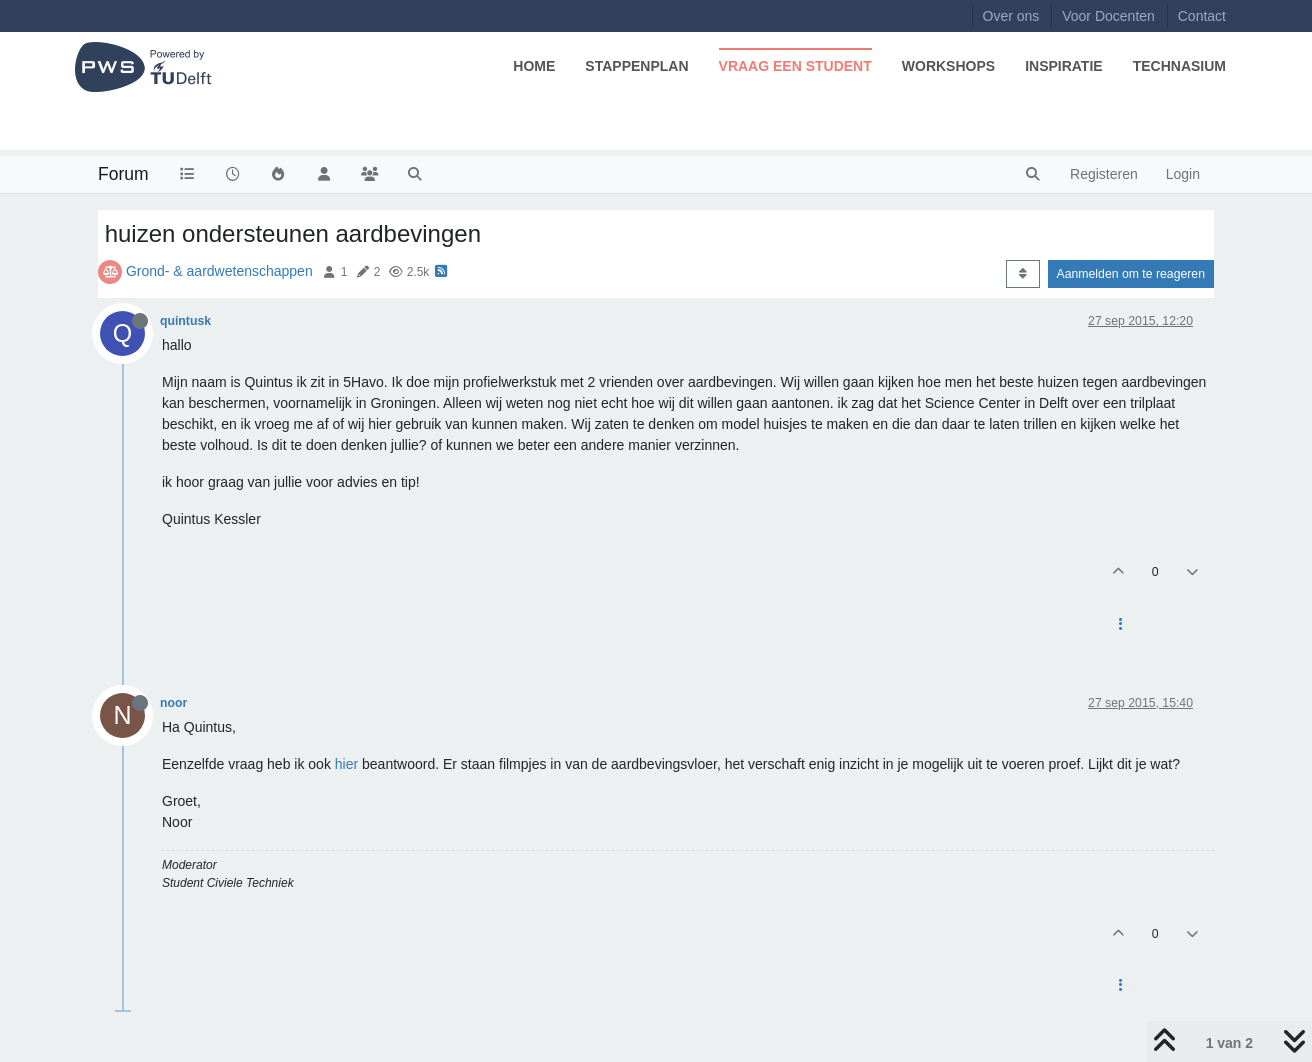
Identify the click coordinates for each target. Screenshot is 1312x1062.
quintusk (185, 321)
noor (173, 703)
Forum (123, 174)
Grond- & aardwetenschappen (219, 271)
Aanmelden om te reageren (1131, 274)
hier (346, 764)
